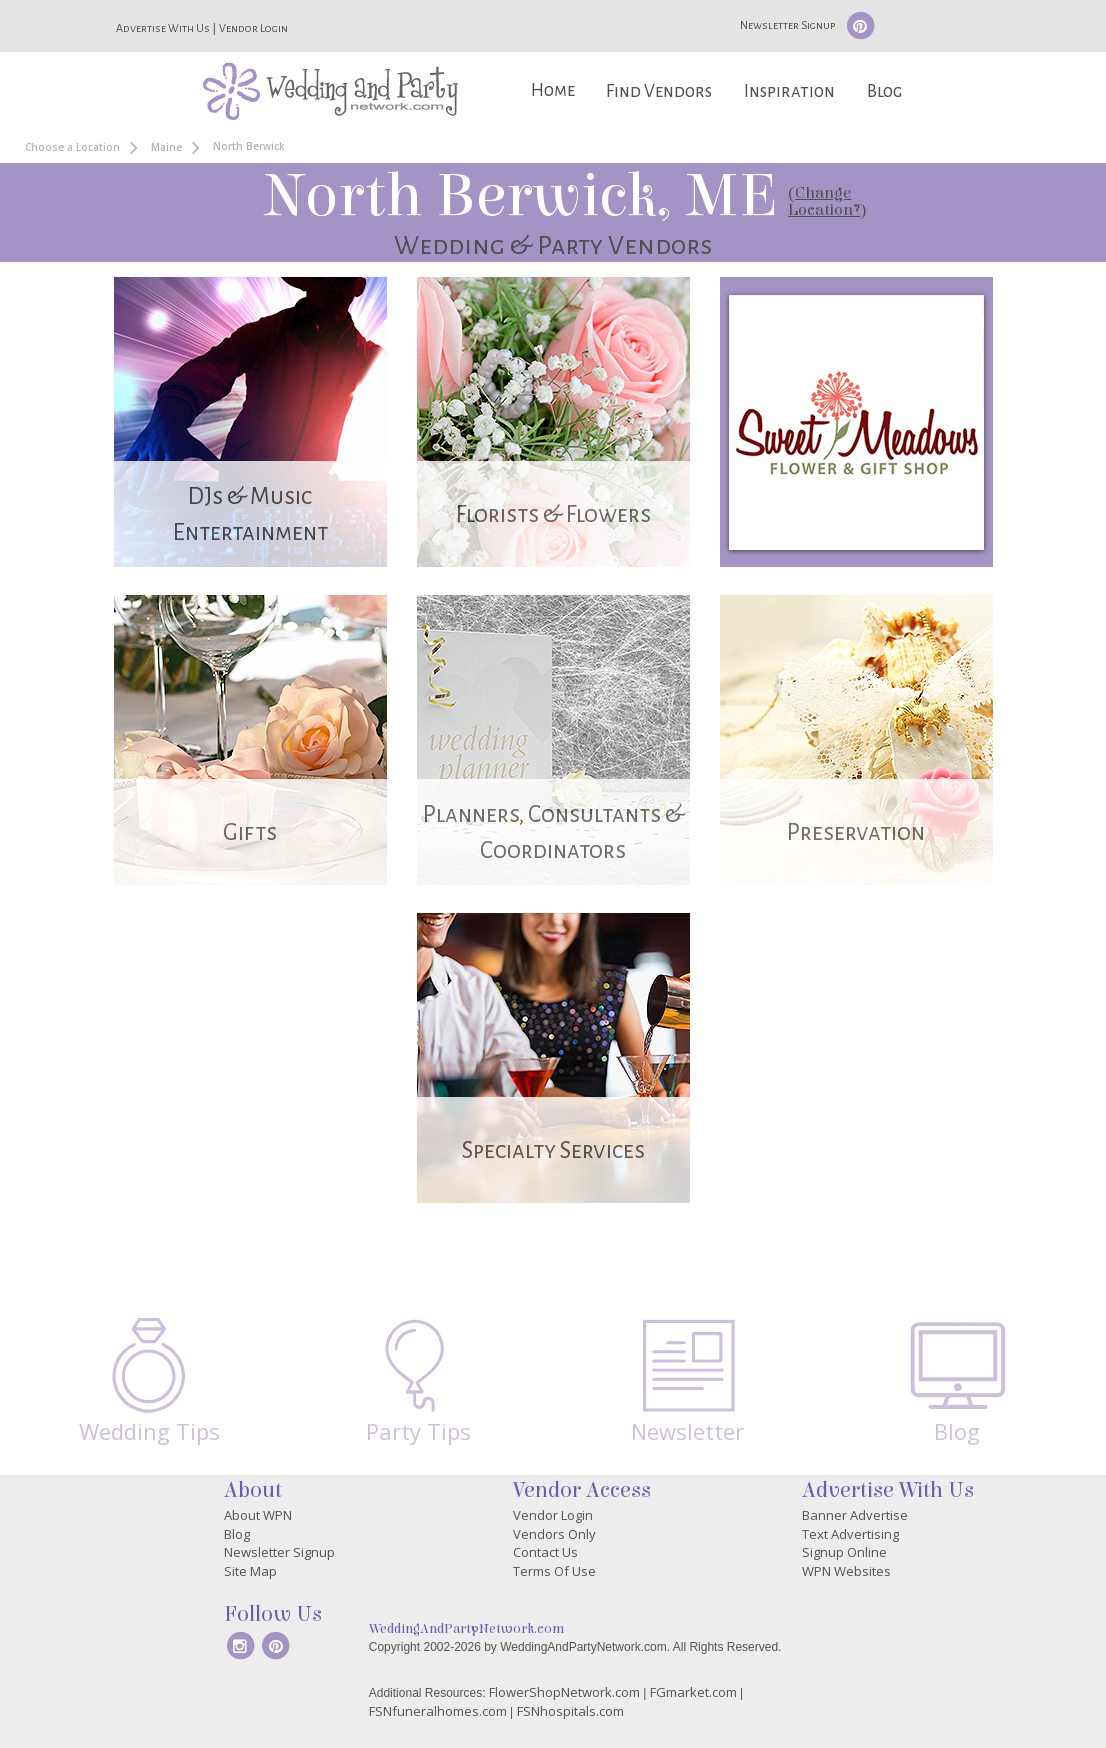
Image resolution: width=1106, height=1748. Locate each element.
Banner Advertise (855, 1515)
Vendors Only (554, 1534)
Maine (166, 147)
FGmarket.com (693, 1692)
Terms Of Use (554, 1571)
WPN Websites (846, 1571)
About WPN (258, 1515)
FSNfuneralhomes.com (438, 1711)
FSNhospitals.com (570, 1711)
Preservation (856, 832)
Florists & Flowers (553, 514)
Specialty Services (553, 1150)
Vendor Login (253, 28)
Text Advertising (850, 1534)
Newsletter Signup (787, 25)
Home (553, 90)
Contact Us (545, 1552)
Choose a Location (72, 147)
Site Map (250, 1571)
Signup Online (844, 1552)
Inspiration (789, 91)
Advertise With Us (163, 28)
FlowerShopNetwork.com (564, 1692)
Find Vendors (659, 91)
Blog (884, 91)
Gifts (250, 832)
